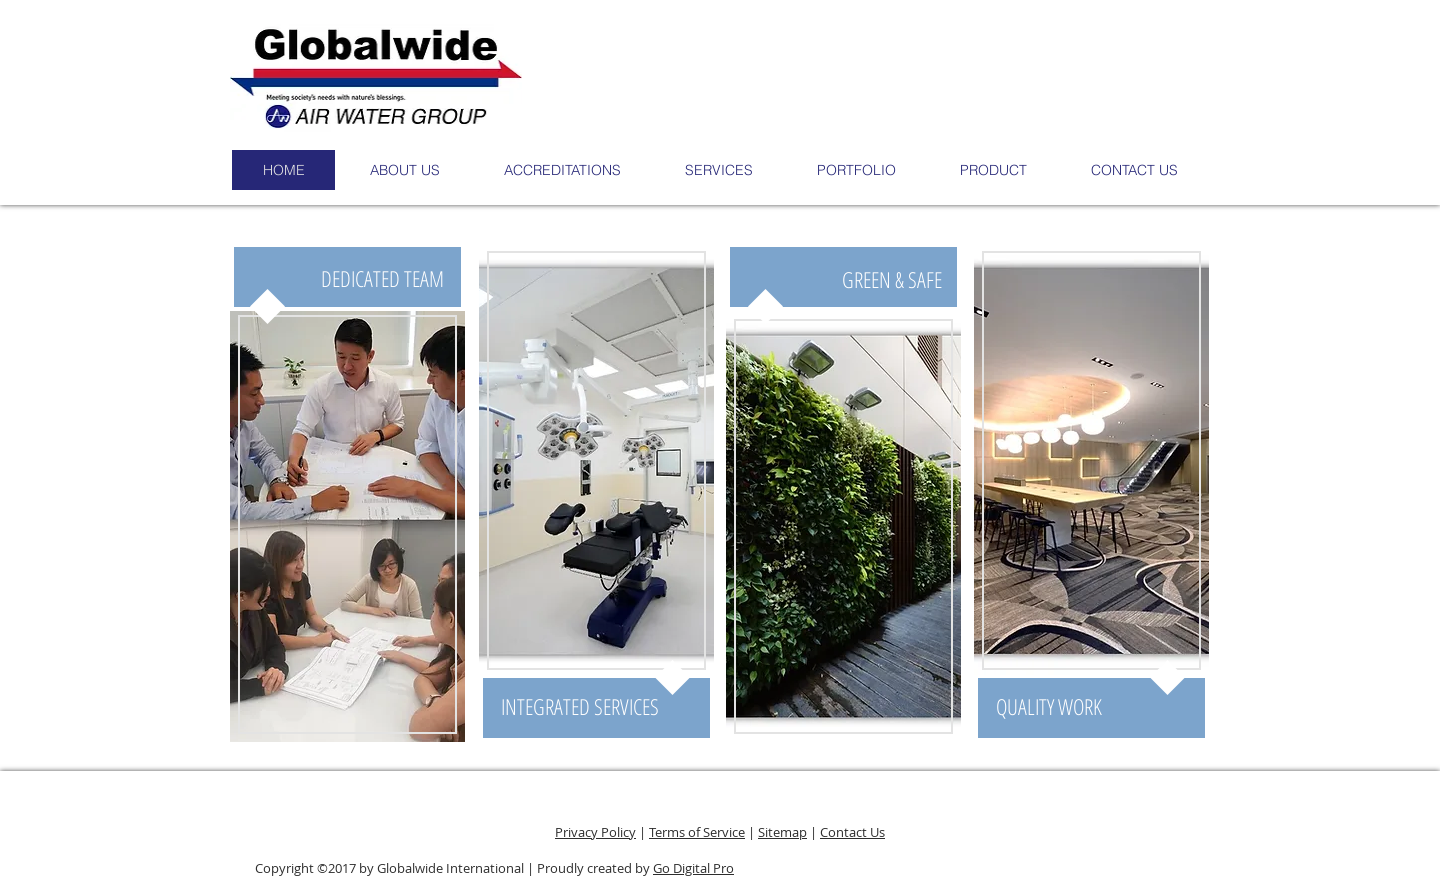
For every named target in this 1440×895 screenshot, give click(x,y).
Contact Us (852, 832)
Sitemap (782, 832)
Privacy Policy (595, 832)
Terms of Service (697, 832)
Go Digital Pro (693, 868)
